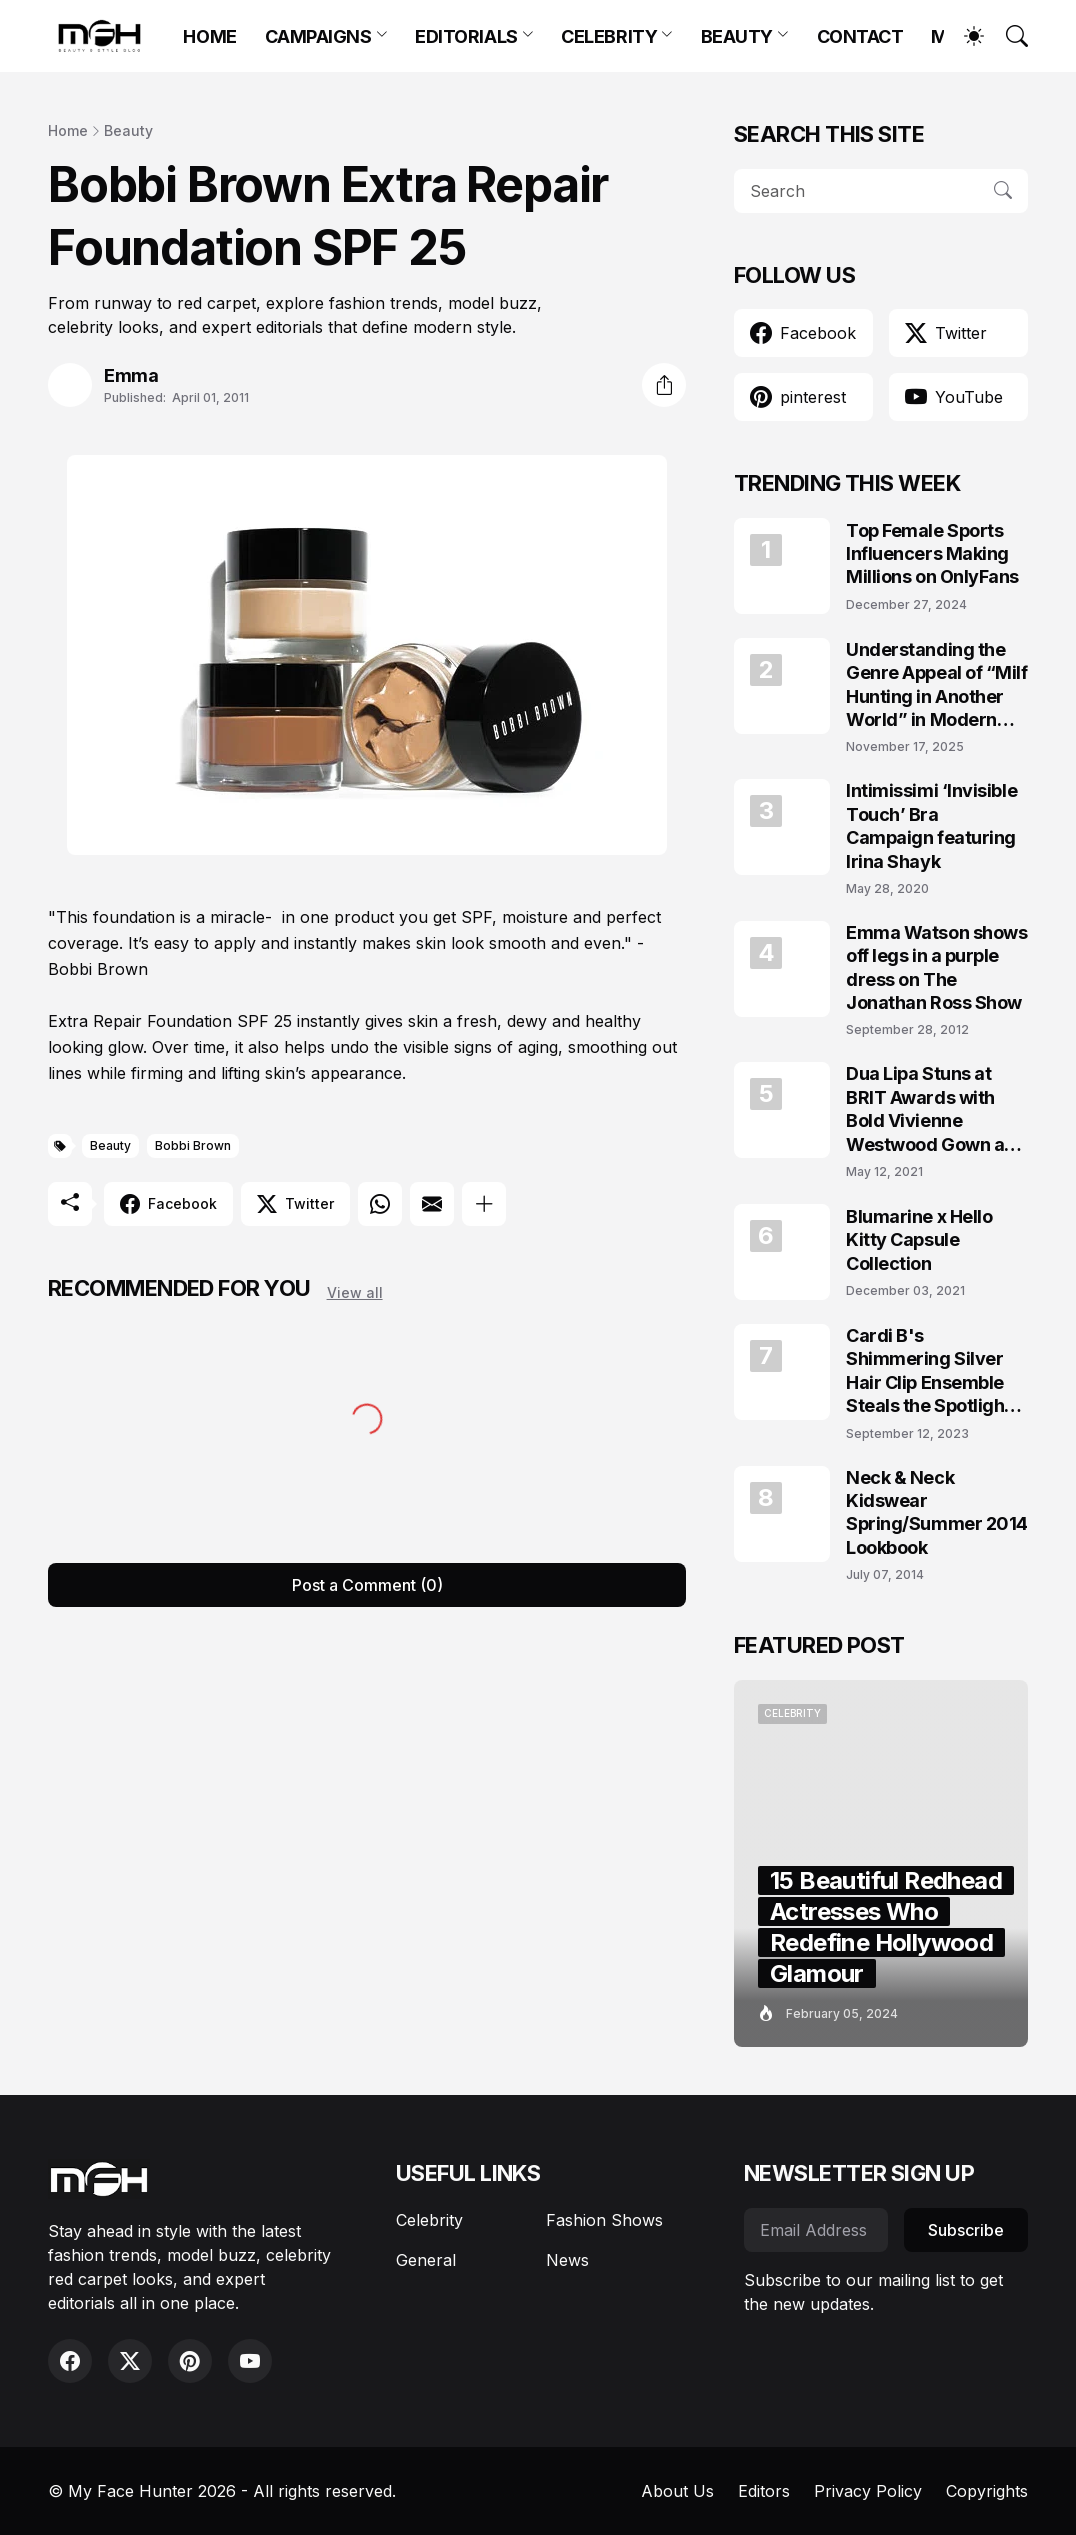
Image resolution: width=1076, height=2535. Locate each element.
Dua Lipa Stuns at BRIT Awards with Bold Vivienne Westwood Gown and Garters (936, 1109)
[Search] (1008, 36)
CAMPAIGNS (318, 36)
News (567, 2260)
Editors (764, 2491)
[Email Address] (816, 2230)
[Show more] (484, 1204)
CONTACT (860, 36)
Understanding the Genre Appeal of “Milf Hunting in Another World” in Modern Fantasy (937, 685)
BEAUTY (737, 36)
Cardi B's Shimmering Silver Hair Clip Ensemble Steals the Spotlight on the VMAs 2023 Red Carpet (928, 1371)
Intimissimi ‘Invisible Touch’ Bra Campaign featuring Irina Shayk (931, 825)
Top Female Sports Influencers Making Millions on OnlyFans (932, 554)
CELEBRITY (609, 36)
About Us (677, 2491)
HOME (209, 36)
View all (355, 1292)
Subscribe (966, 2230)
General (426, 2260)
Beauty (128, 130)
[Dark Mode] (964, 36)
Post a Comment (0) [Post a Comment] (367, 1585)
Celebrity (429, 2220)
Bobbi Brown (193, 1145)
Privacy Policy (868, 2491)
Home (68, 130)
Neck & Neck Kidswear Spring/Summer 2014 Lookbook (937, 1512)
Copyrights (987, 2491)
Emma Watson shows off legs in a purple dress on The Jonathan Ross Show (936, 967)
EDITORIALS (466, 36)
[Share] (664, 385)
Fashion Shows (604, 2220)
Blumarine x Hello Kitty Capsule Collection (919, 1240)
